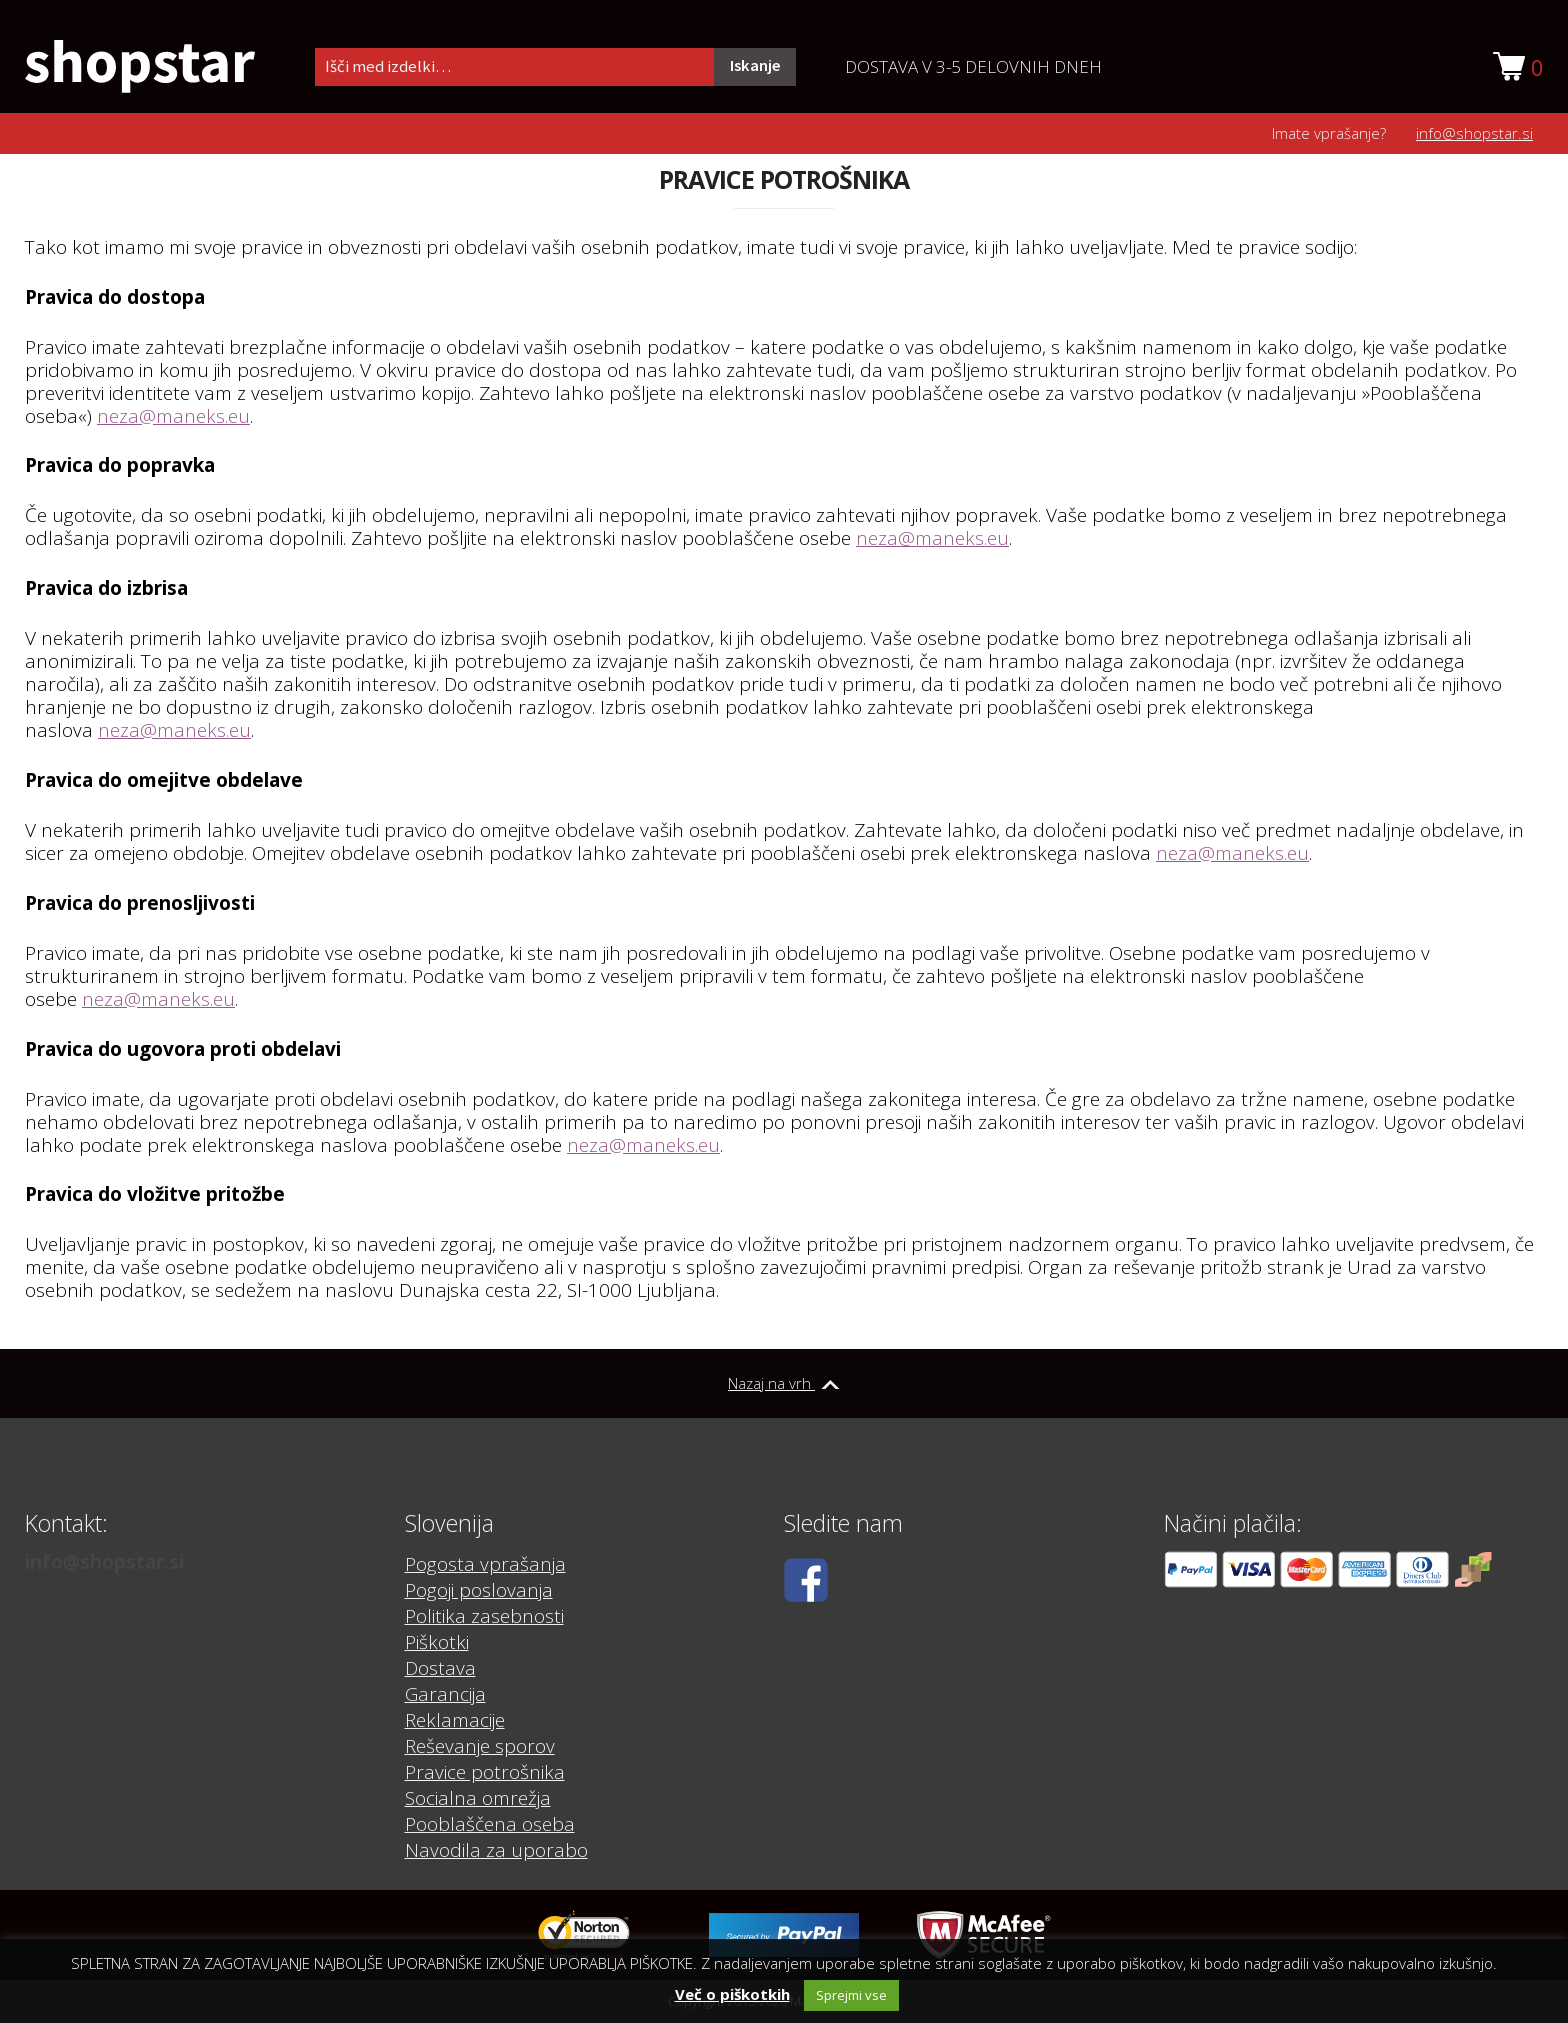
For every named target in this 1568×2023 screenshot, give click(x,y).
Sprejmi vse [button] (851, 1995)
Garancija (445, 1694)
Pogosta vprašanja (485, 1564)
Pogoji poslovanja (479, 1590)
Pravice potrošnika (485, 1772)
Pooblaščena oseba (490, 1824)
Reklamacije (455, 1720)
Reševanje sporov (480, 1746)
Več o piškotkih (732, 1994)
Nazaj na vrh (784, 1383)
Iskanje (755, 65)
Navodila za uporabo (496, 1850)
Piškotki (437, 1642)
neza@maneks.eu (173, 416)
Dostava (440, 1668)
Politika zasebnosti (484, 1616)
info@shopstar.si (1474, 133)
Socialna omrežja (478, 1798)
